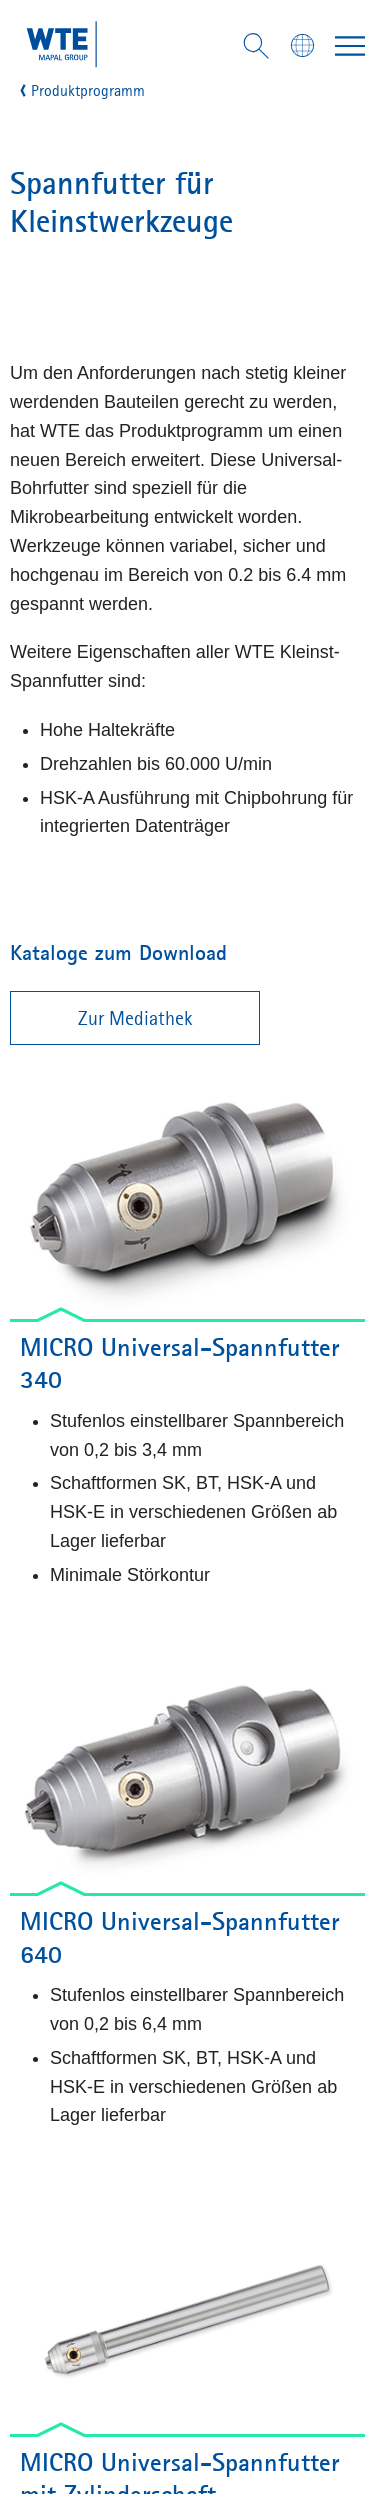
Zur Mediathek (135, 1018)
